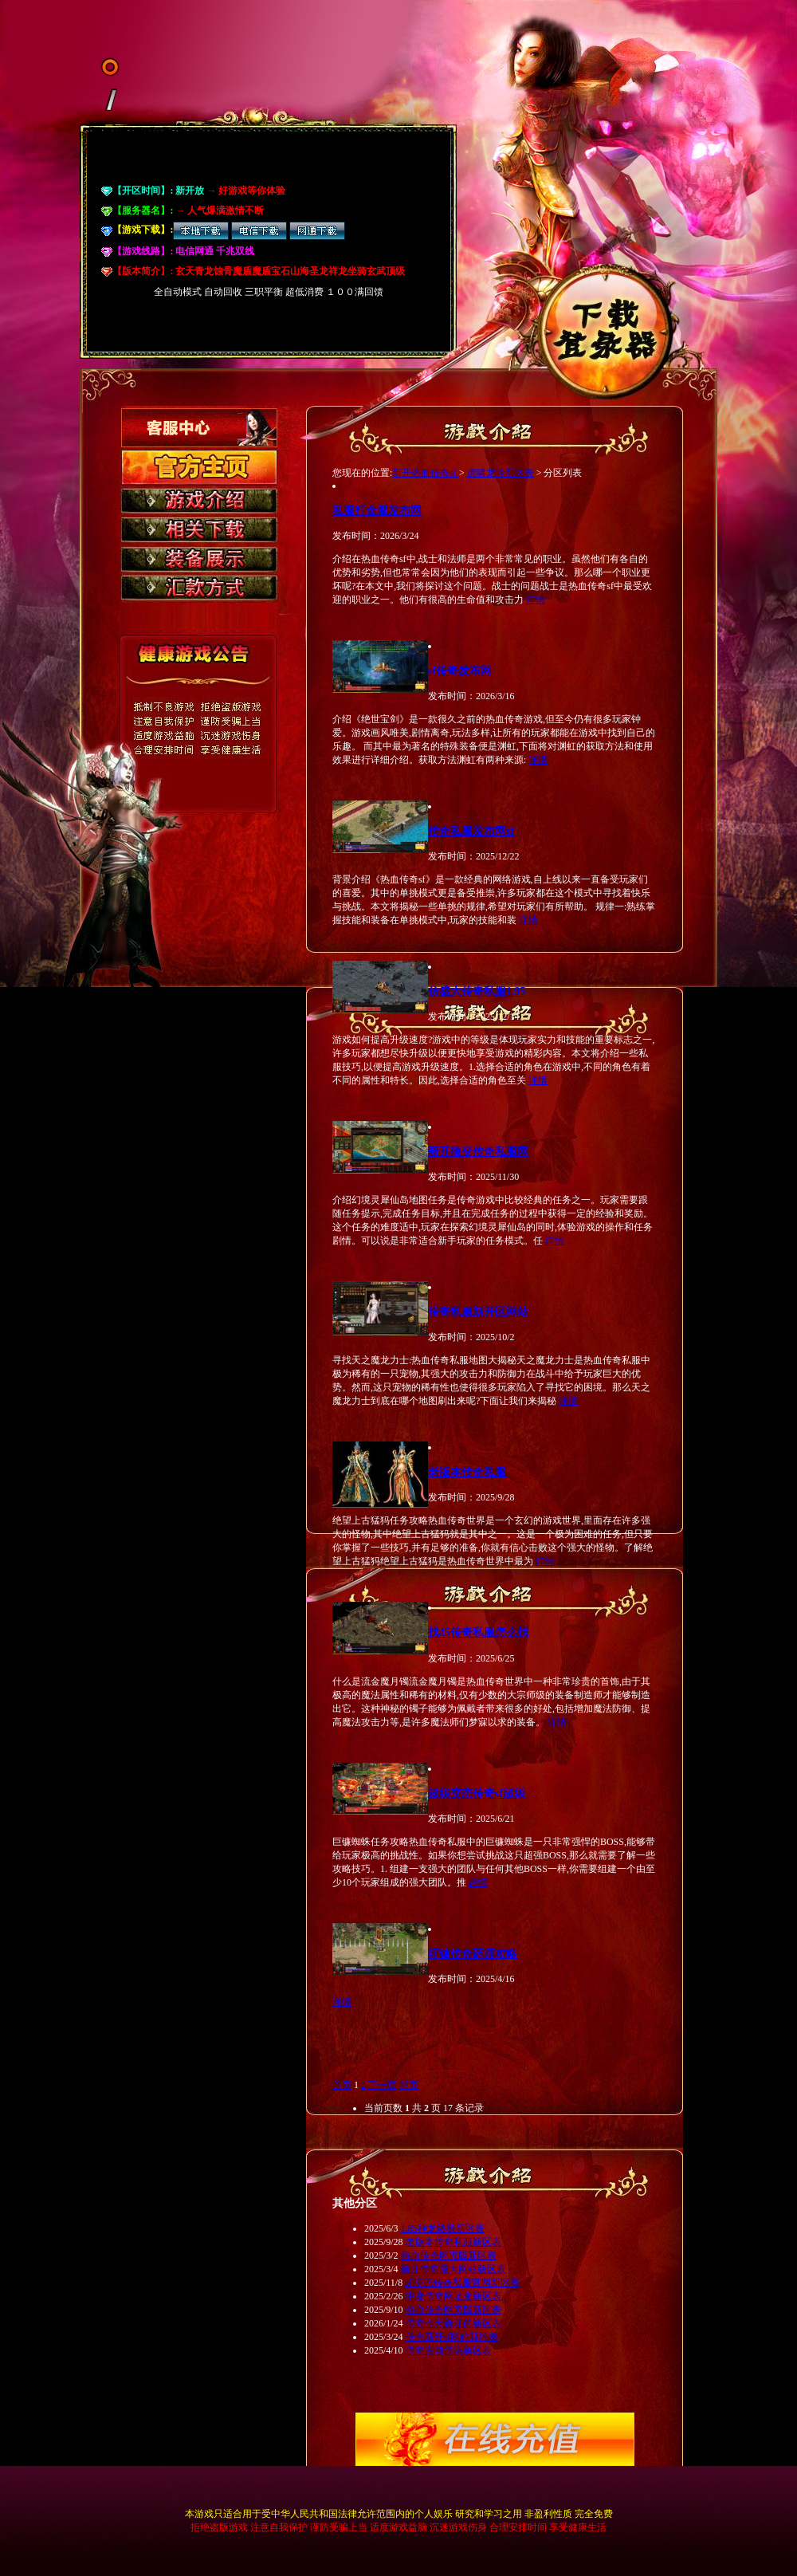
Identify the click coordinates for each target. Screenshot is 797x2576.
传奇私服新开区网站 (478, 1311)
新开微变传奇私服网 (478, 1151)
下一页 (382, 2084)
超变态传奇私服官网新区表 (462, 2282)
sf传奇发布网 (460, 670)
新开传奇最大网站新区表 (453, 2269)
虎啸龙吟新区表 (500, 472)
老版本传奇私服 (467, 1471)
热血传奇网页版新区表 (449, 2255)
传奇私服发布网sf (471, 830)
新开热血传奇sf (425, 472)
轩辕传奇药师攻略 (472, 1953)
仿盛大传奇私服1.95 (477, 991)
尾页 (408, 2084)
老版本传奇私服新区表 (453, 2242)
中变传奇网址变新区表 (453, 2296)
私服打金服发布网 (377, 510)
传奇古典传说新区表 (449, 2350)
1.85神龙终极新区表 (443, 2228)
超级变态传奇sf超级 (476, 1793)
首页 (341, 2084)
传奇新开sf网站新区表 (452, 2336)
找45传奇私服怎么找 (478, 1632)
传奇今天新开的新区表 (453, 2323)
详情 (535, 599)
